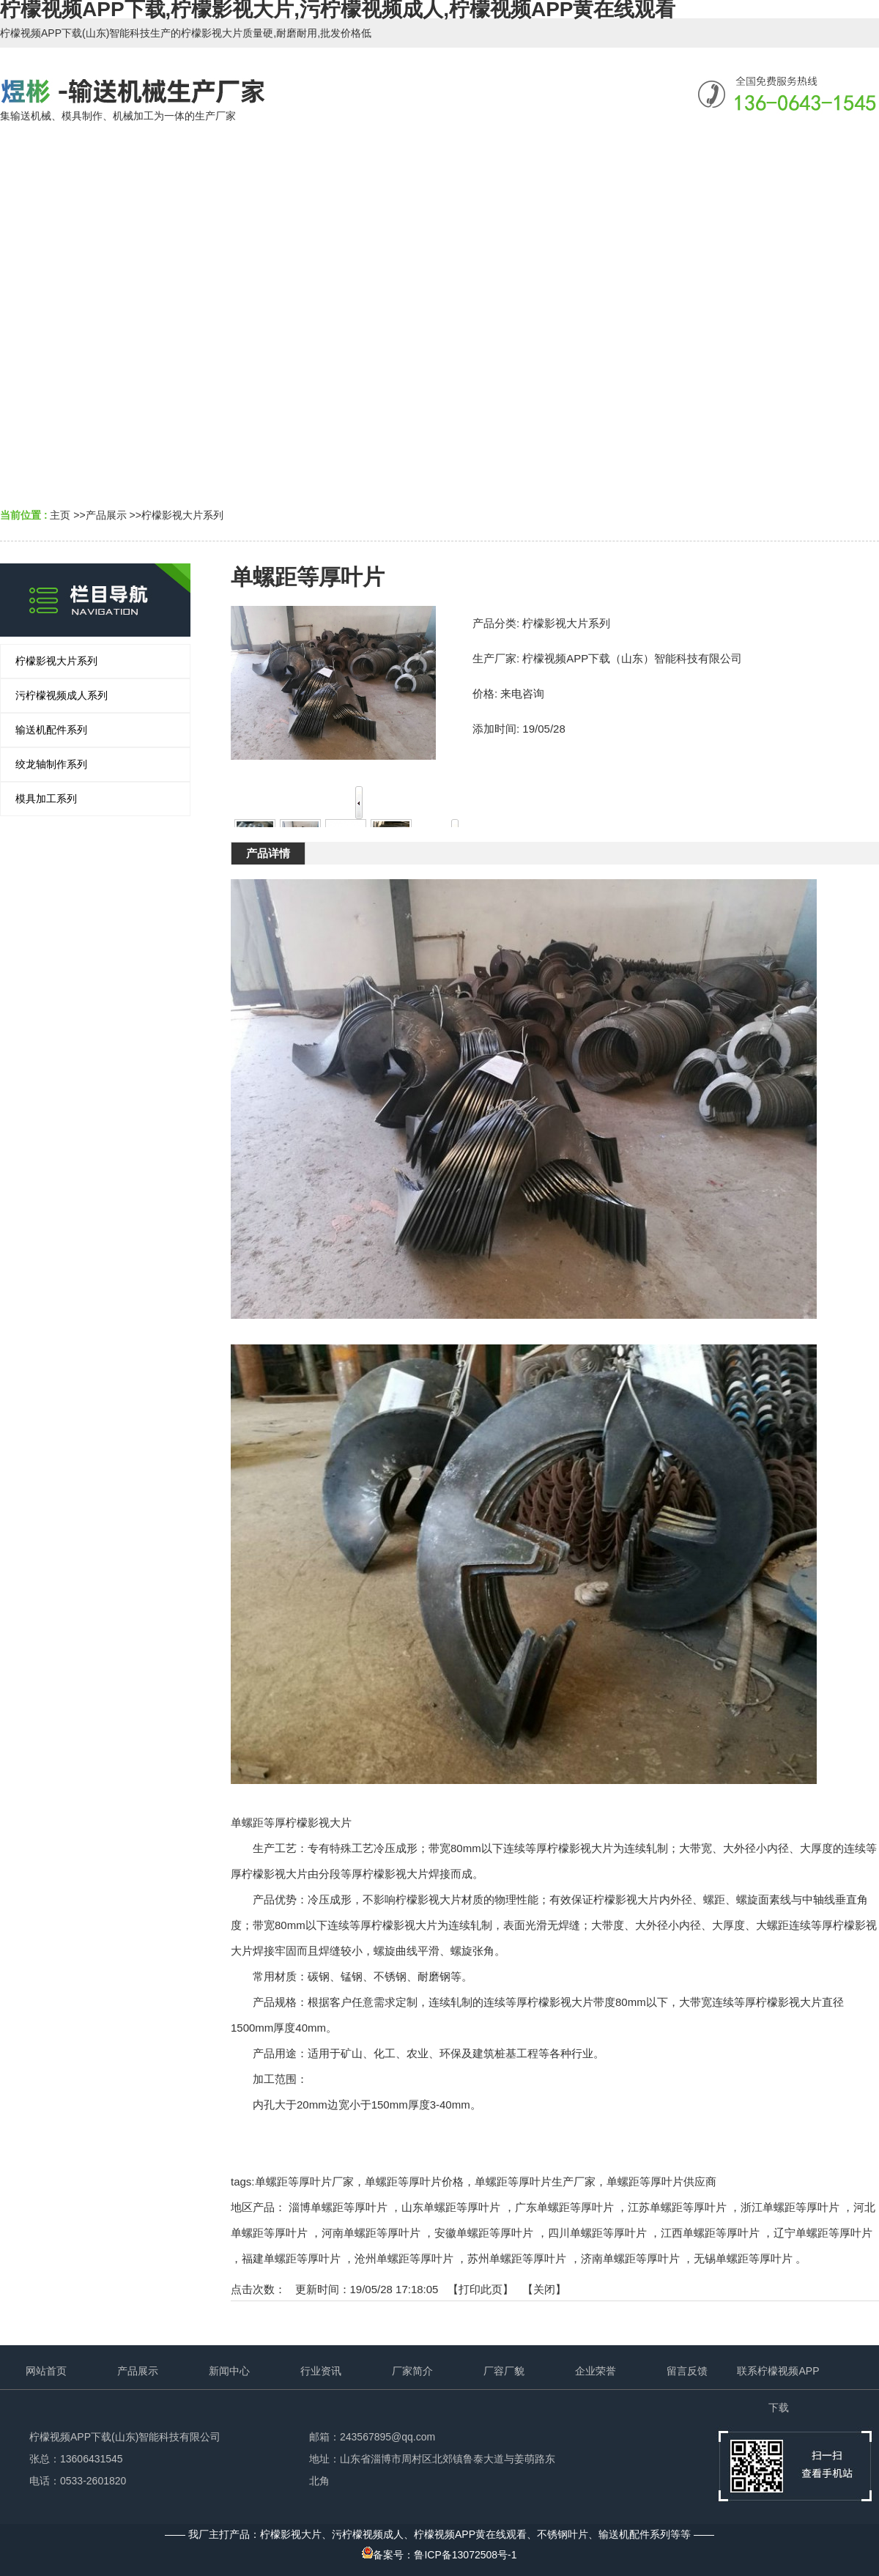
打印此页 (480, 2289)
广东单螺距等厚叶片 (564, 2207)
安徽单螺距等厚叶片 (483, 2233)
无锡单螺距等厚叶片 (743, 2258)
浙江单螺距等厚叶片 (790, 2207)
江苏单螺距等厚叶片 (677, 2207)
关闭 (544, 2289)
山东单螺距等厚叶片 (450, 2207)
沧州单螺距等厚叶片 (404, 2258)
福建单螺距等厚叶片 (291, 2258)
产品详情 (268, 853)
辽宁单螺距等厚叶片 (823, 2233)
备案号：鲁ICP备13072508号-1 (439, 2555)
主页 (60, 515)
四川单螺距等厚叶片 (597, 2233)
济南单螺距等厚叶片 (630, 2258)
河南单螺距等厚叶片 (371, 2233)
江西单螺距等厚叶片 (710, 2233)
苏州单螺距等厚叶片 (516, 2258)
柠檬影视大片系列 (182, 515)
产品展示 (106, 515)
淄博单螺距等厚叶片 (338, 2207)
